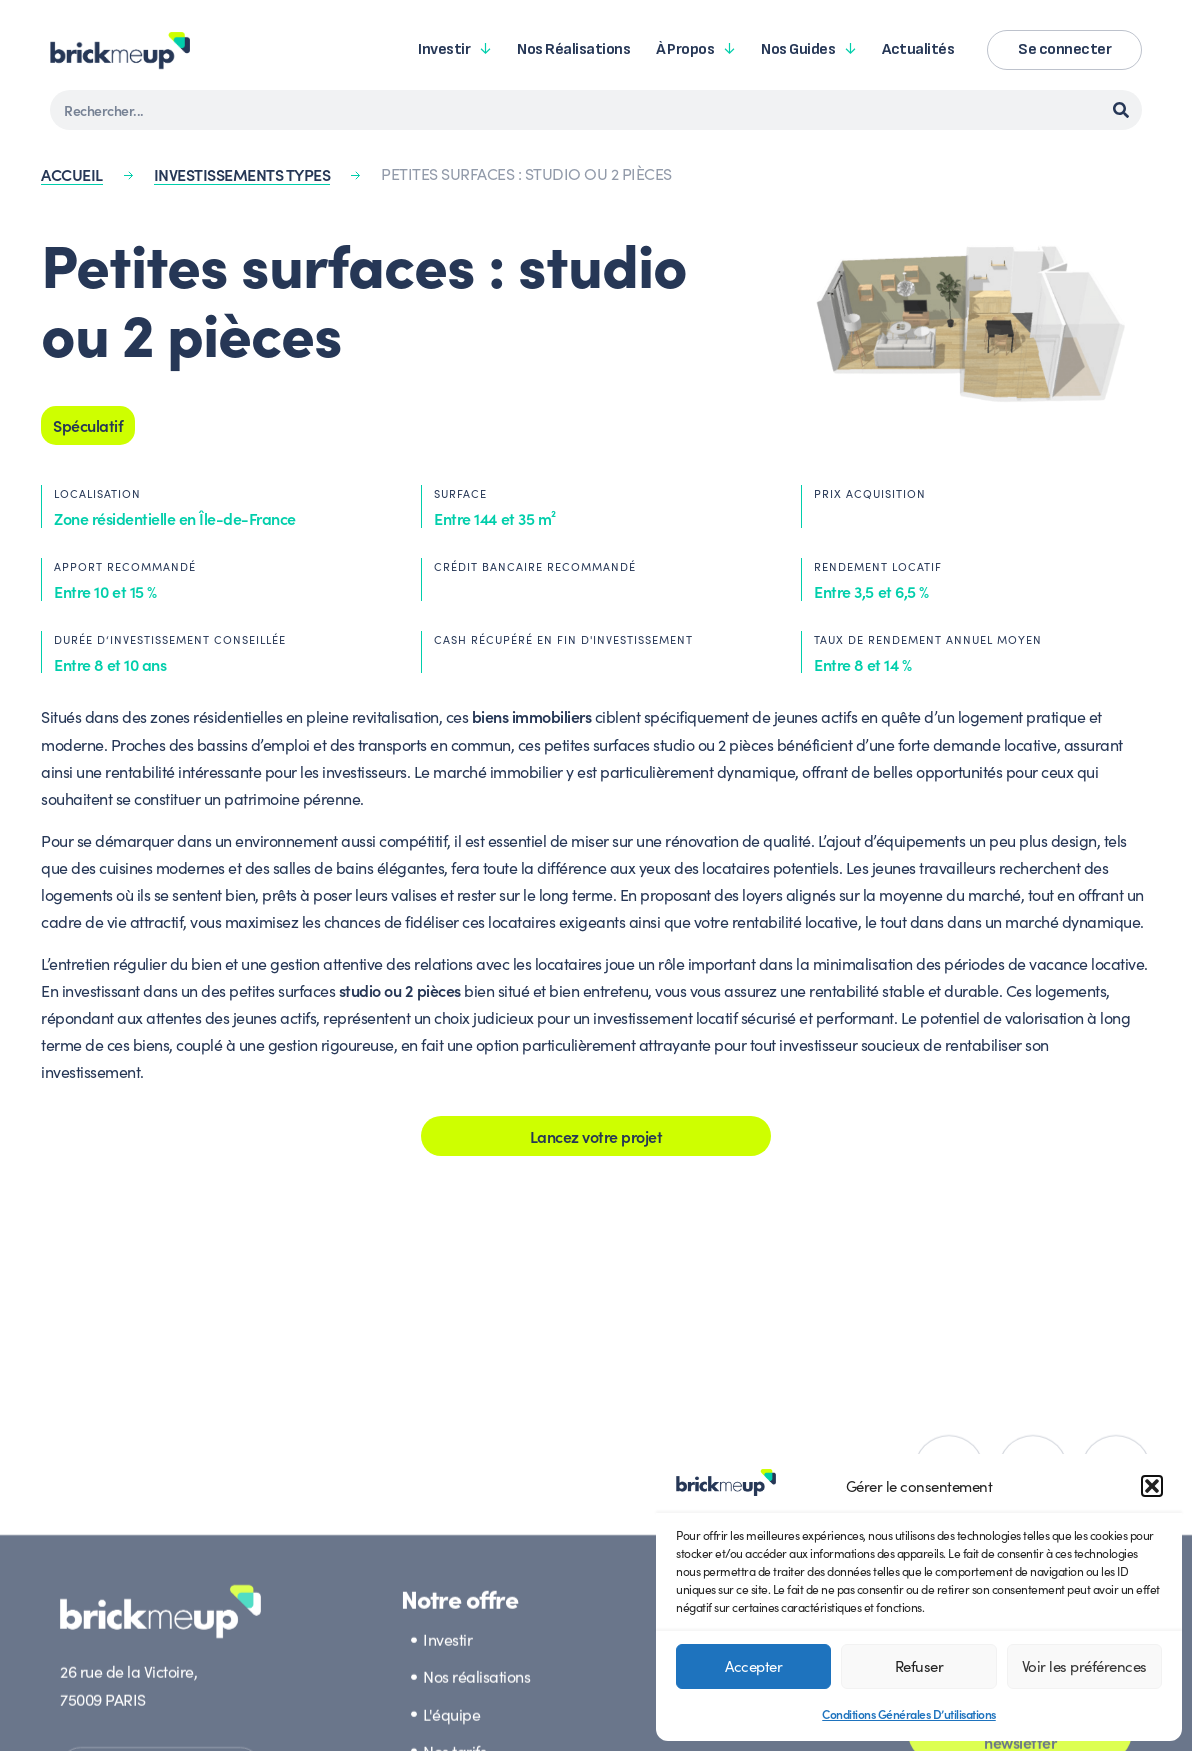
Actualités (918, 49)
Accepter (753, 1665)
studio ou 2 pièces (400, 990)
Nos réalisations (573, 49)
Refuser (919, 1665)
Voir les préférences (1084, 1665)
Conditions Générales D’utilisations (909, 1713)
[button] (1152, 1486)
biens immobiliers (532, 716)
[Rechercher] (1121, 110)
